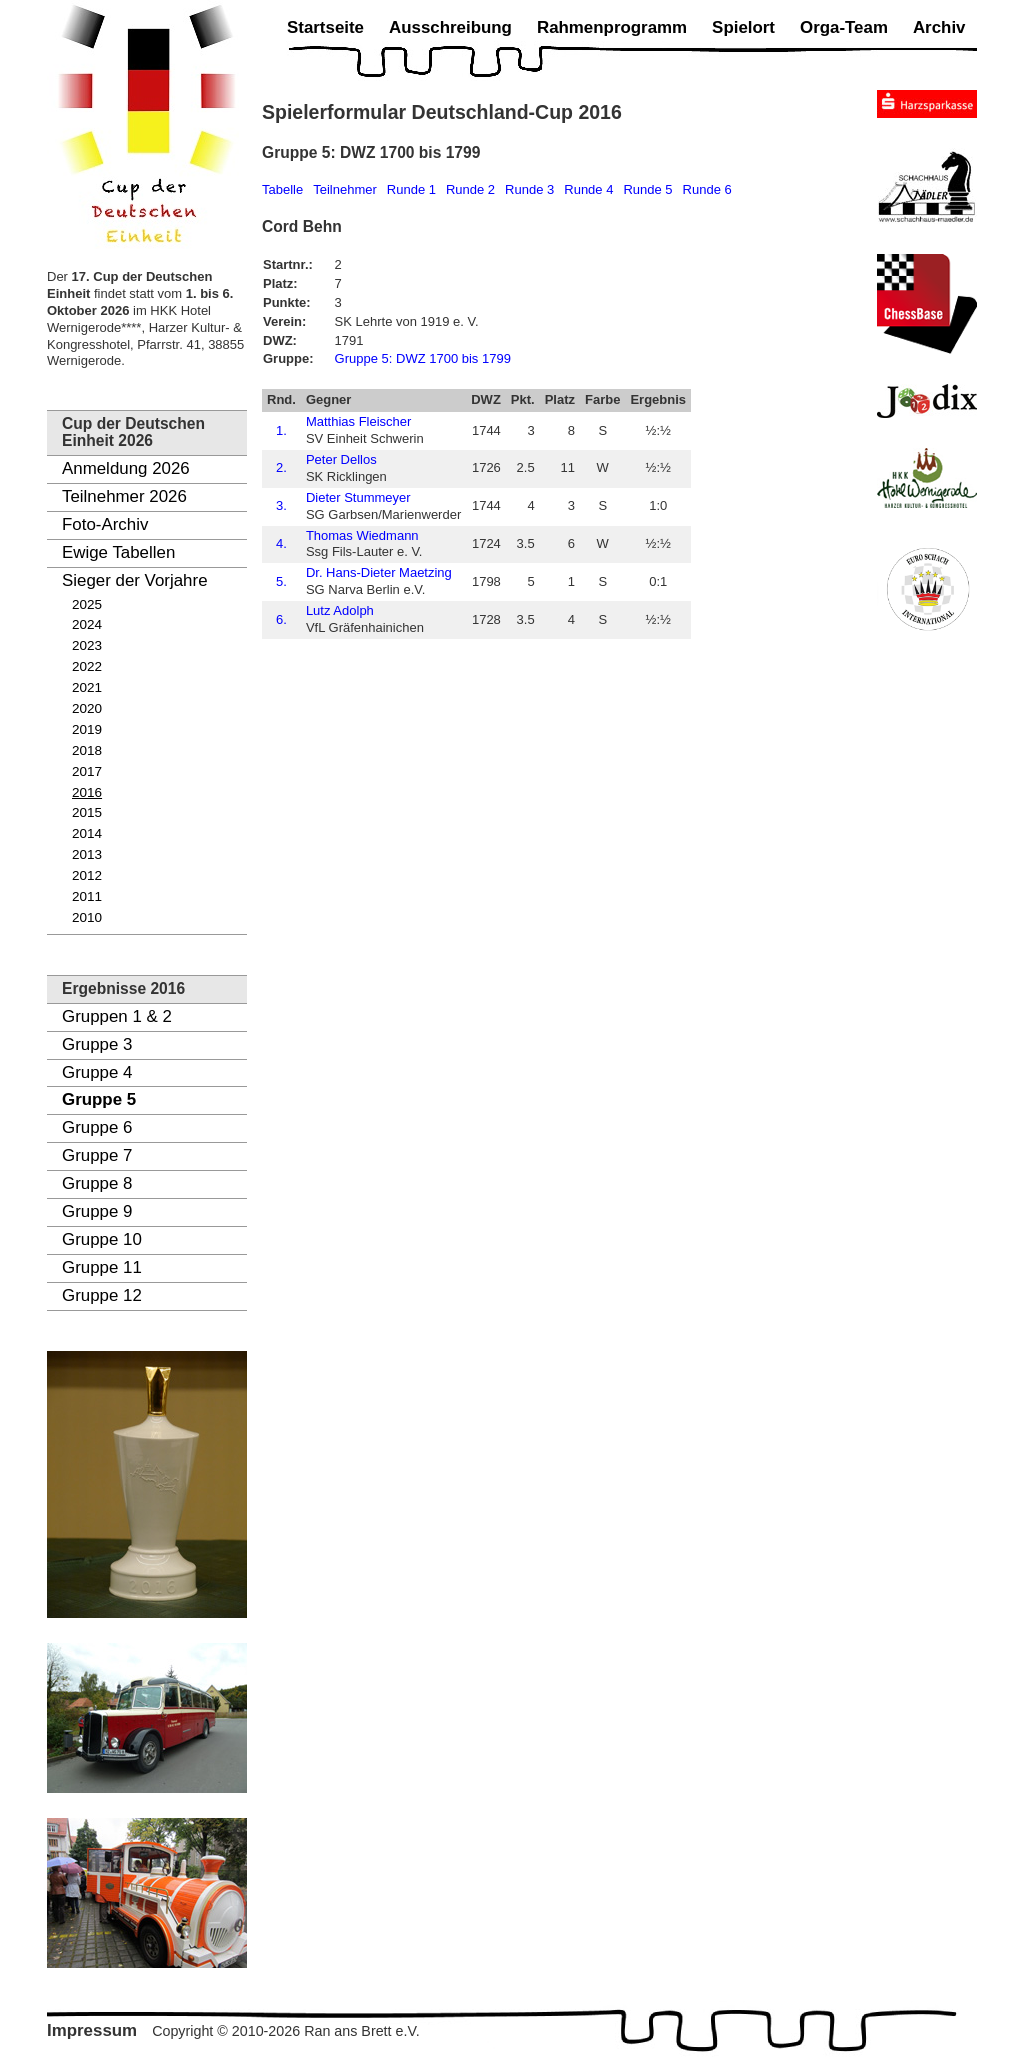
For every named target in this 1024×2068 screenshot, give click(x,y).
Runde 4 (588, 189)
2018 (87, 750)
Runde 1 (411, 189)
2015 (87, 812)
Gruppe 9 (97, 1211)
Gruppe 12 (102, 1295)
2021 (87, 687)
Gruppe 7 (97, 1155)
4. (281, 543)
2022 (87, 666)
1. (281, 430)
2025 (87, 604)
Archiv (939, 27)
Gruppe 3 (97, 1044)
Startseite (325, 27)
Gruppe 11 (102, 1267)
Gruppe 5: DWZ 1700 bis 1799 (423, 358)
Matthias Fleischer (358, 421)
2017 (87, 771)
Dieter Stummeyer (358, 497)
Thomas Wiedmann (362, 535)
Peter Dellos (341, 459)
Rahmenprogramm (612, 27)
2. (281, 467)
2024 (87, 624)
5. (281, 581)
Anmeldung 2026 (126, 468)
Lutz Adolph (340, 610)
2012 (87, 875)
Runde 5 (647, 189)
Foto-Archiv (105, 524)
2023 (87, 645)
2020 (87, 708)
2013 (87, 854)
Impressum (92, 2030)
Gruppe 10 (102, 1239)
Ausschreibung (450, 27)
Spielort (743, 27)
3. (281, 505)
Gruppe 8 (97, 1183)
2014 (87, 833)
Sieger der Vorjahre (135, 580)
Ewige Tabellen (118, 552)
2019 (87, 729)
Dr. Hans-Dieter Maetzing (379, 572)
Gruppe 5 (99, 1099)
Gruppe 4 (97, 1072)
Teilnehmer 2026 (124, 496)
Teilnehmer (345, 189)
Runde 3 (529, 189)
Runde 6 (707, 189)
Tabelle (282, 189)
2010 (87, 917)
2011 (87, 896)
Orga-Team (844, 27)
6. (281, 619)
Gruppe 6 (97, 1127)
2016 (87, 792)
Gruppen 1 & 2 (117, 1016)
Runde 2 (470, 189)
